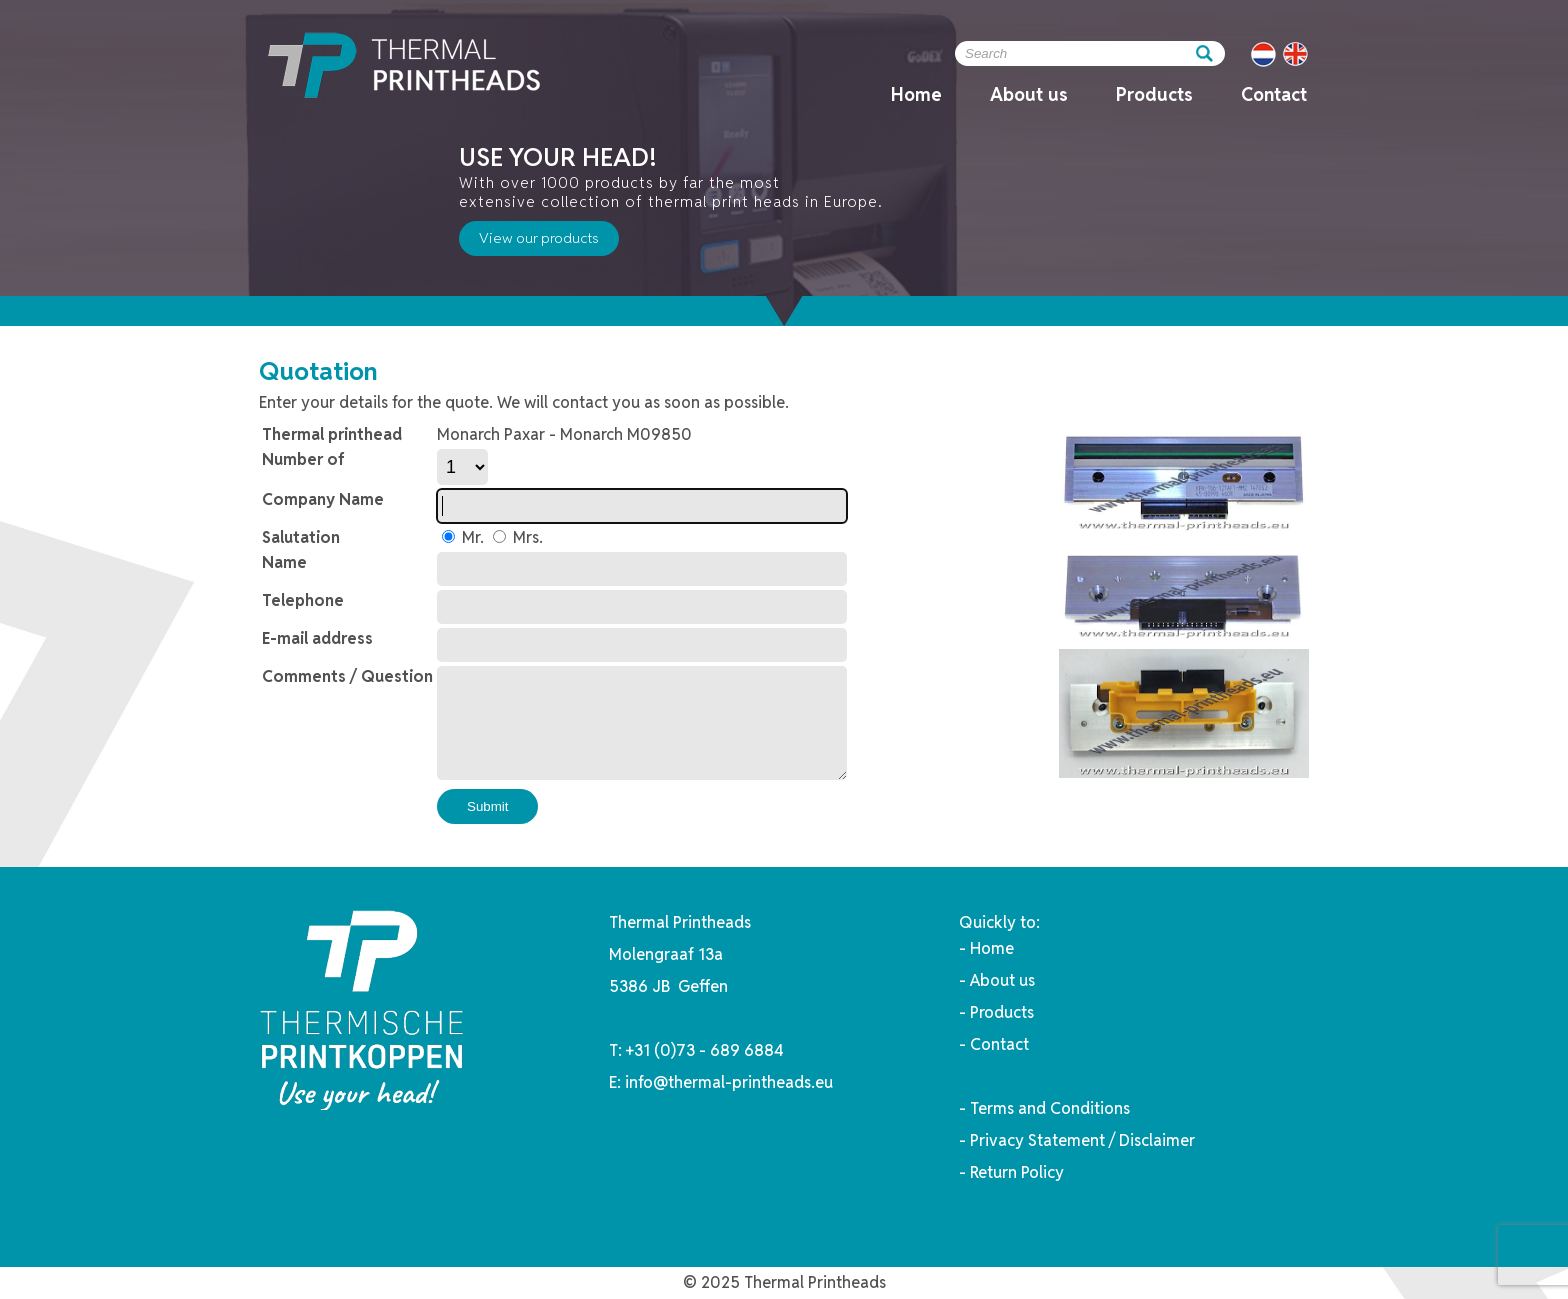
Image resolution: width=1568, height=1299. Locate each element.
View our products (539, 238)
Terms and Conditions (1050, 1108)
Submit (487, 806)
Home (916, 94)
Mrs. (526, 537)
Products (1154, 94)
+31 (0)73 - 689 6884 (705, 1050)
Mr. (471, 537)
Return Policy (1017, 1172)
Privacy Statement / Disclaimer (1082, 1140)
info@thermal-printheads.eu (729, 1082)
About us (1029, 94)
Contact (1274, 94)
